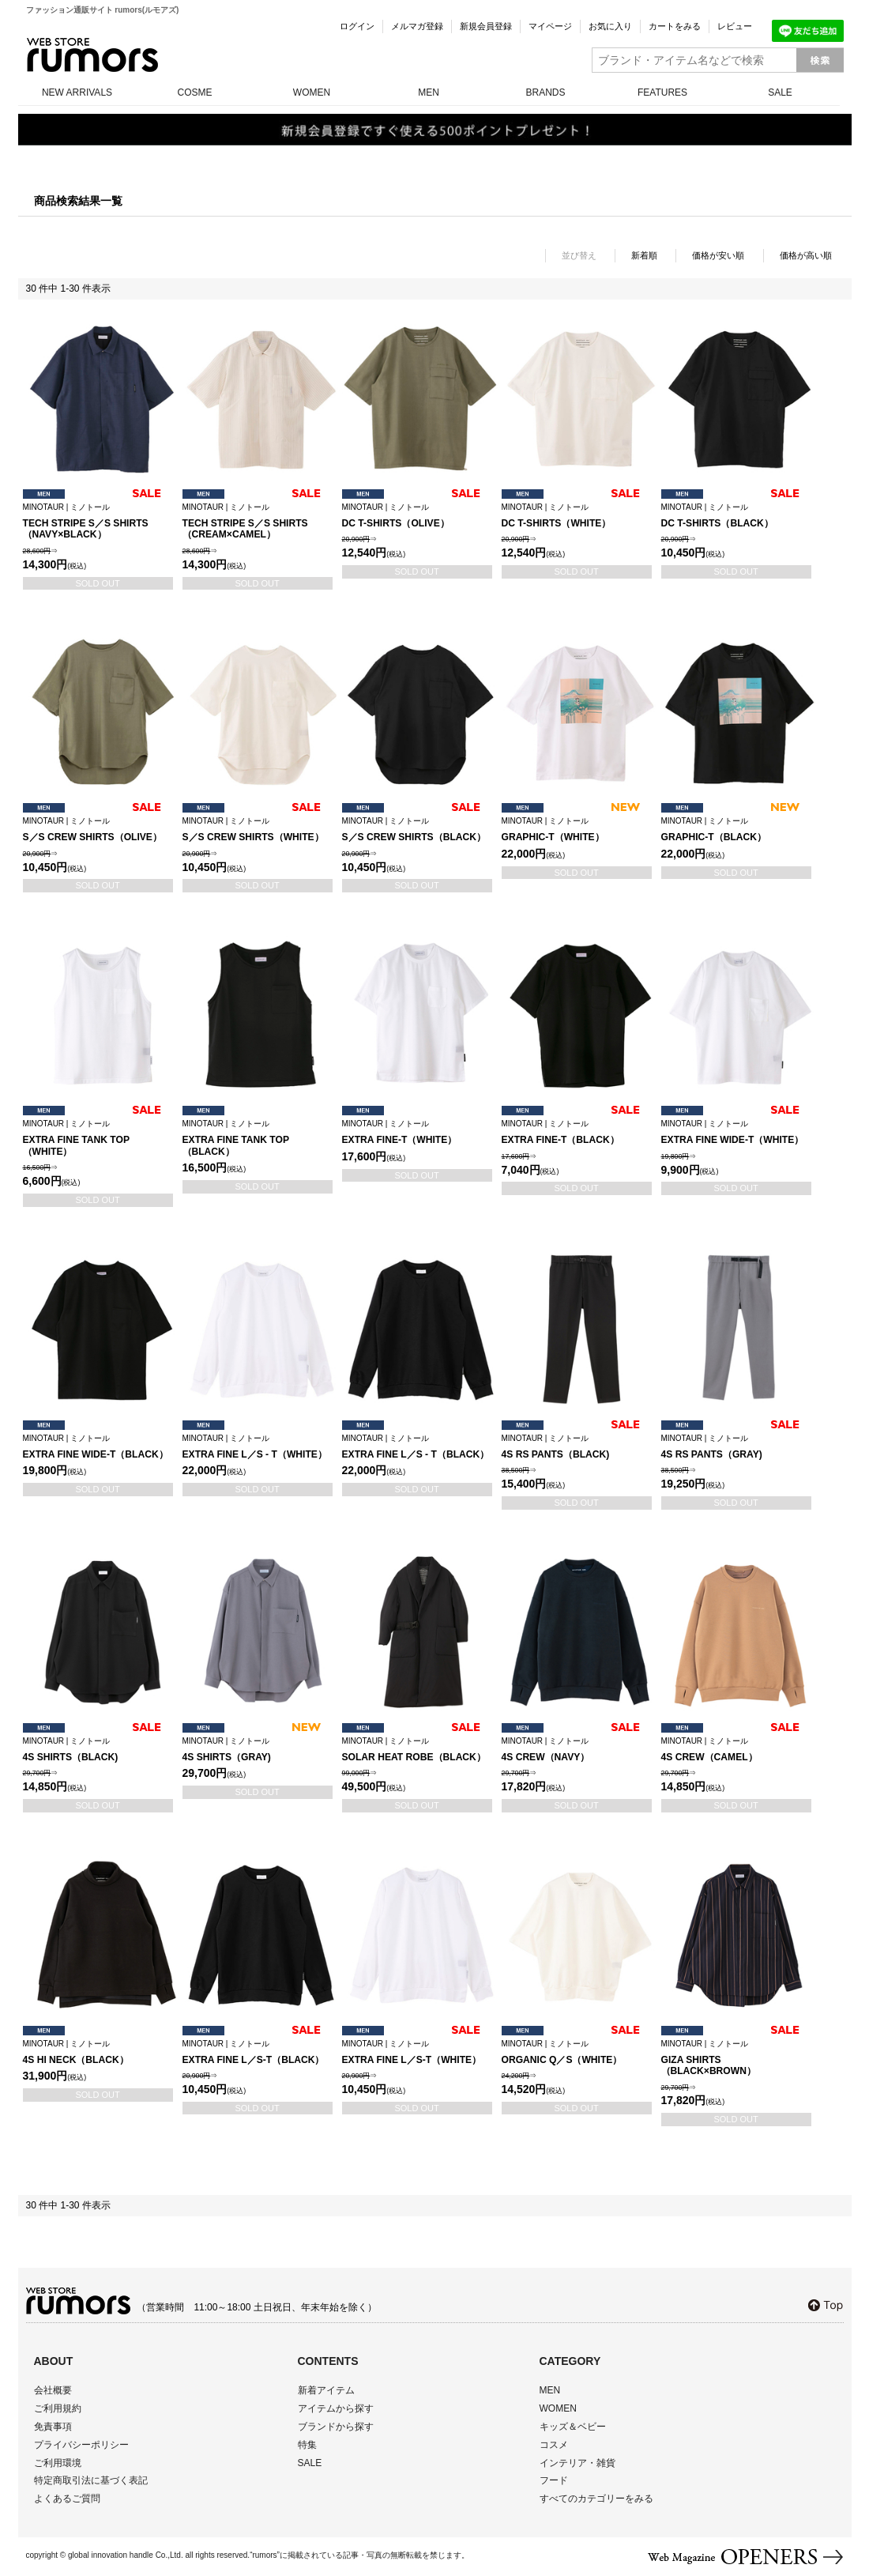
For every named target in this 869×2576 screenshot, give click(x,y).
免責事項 (53, 2426)
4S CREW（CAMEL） (736, 1750)
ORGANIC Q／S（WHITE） (577, 2052)
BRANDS (545, 92)
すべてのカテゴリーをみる (596, 2498)
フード (554, 2480)
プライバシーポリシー (81, 2444)
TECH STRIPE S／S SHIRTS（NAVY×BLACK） (98, 522)
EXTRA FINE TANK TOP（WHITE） (98, 1138)
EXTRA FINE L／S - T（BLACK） (417, 1447)
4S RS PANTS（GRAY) (736, 1447)
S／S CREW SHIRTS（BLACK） (417, 830)
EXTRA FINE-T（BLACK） (577, 1132)
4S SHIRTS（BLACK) (98, 1750)
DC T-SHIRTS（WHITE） (577, 516)
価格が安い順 (718, 255)
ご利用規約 (57, 2408)
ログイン (357, 26)
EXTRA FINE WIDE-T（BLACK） (98, 1447)
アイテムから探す (336, 2408)
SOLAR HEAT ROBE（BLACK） (417, 1750)
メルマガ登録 (417, 26)
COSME (194, 92)
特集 (307, 2444)
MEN (428, 92)
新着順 (644, 255)
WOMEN (311, 92)
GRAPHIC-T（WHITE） (577, 830)
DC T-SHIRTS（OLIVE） (417, 516)
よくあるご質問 (67, 2498)
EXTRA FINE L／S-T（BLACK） (257, 2052)
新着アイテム (326, 2390)
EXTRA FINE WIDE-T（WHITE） (736, 1132)
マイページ (550, 26)
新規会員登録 (486, 26)
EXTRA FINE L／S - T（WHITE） (257, 1447)
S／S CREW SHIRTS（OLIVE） (98, 830)
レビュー (734, 26)
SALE (780, 92)
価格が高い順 (806, 255)
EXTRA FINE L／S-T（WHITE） (417, 2052)
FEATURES (662, 92)
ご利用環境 (57, 2463)
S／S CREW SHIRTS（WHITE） (257, 830)
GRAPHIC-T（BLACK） (736, 830)
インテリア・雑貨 (577, 2463)
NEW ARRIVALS (77, 92)
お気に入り (610, 26)
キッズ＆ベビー (573, 2426)
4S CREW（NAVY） (577, 1750)
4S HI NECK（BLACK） (98, 2052)
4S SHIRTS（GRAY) (257, 1750)
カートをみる (675, 26)
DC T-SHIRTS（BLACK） (736, 516)
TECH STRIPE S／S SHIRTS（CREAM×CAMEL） (257, 522)
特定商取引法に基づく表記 (91, 2480)
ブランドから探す (336, 2426)
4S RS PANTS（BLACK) (577, 1447)
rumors (92, 55)
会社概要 (53, 2390)
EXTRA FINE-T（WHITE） (417, 1132)
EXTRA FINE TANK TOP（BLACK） (257, 1138)
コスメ (554, 2444)
